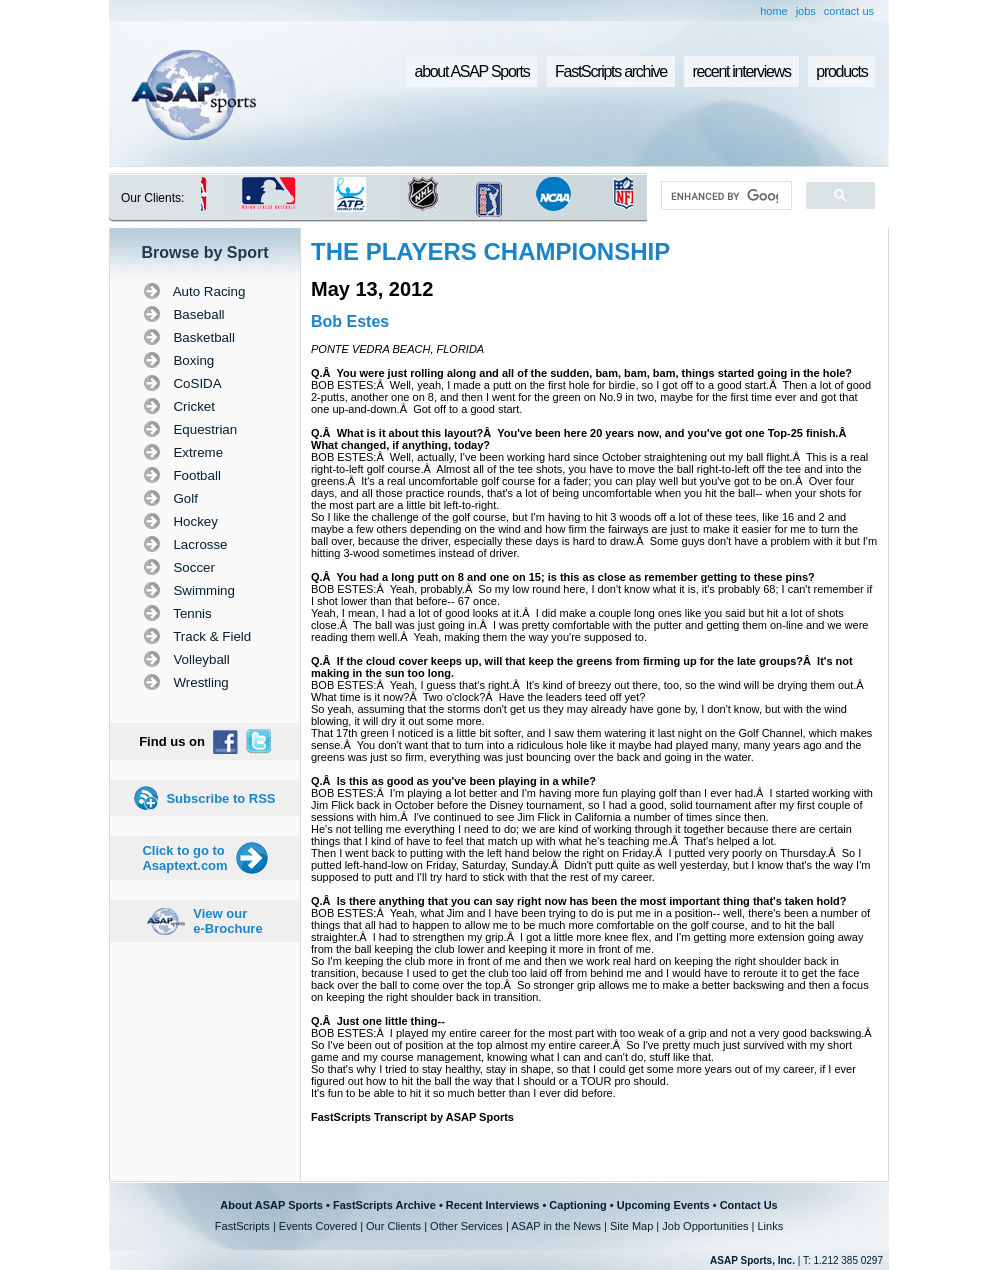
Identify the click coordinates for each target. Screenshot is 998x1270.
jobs (806, 11)
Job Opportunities (705, 1226)
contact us (849, 11)
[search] (724, 196)
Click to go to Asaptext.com (184, 858)
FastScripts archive (611, 71)
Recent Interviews (493, 1205)
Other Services (466, 1226)
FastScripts (242, 1226)
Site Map (631, 1226)
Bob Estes (350, 321)
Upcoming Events (663, 1205)
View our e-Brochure (227, 921)
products (841, 71)
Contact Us (749, 1205)
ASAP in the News (556, 1226)
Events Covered (318, 1226)
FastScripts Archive (384, 1205)
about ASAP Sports (472, 71)
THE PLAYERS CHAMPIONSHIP (490, 251)
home (774, 11)
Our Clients (393, 1226)
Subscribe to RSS (220, 798)
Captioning (577, 1205)
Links (770, 1226)
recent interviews (741, 71)
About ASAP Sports (271, 1205)
